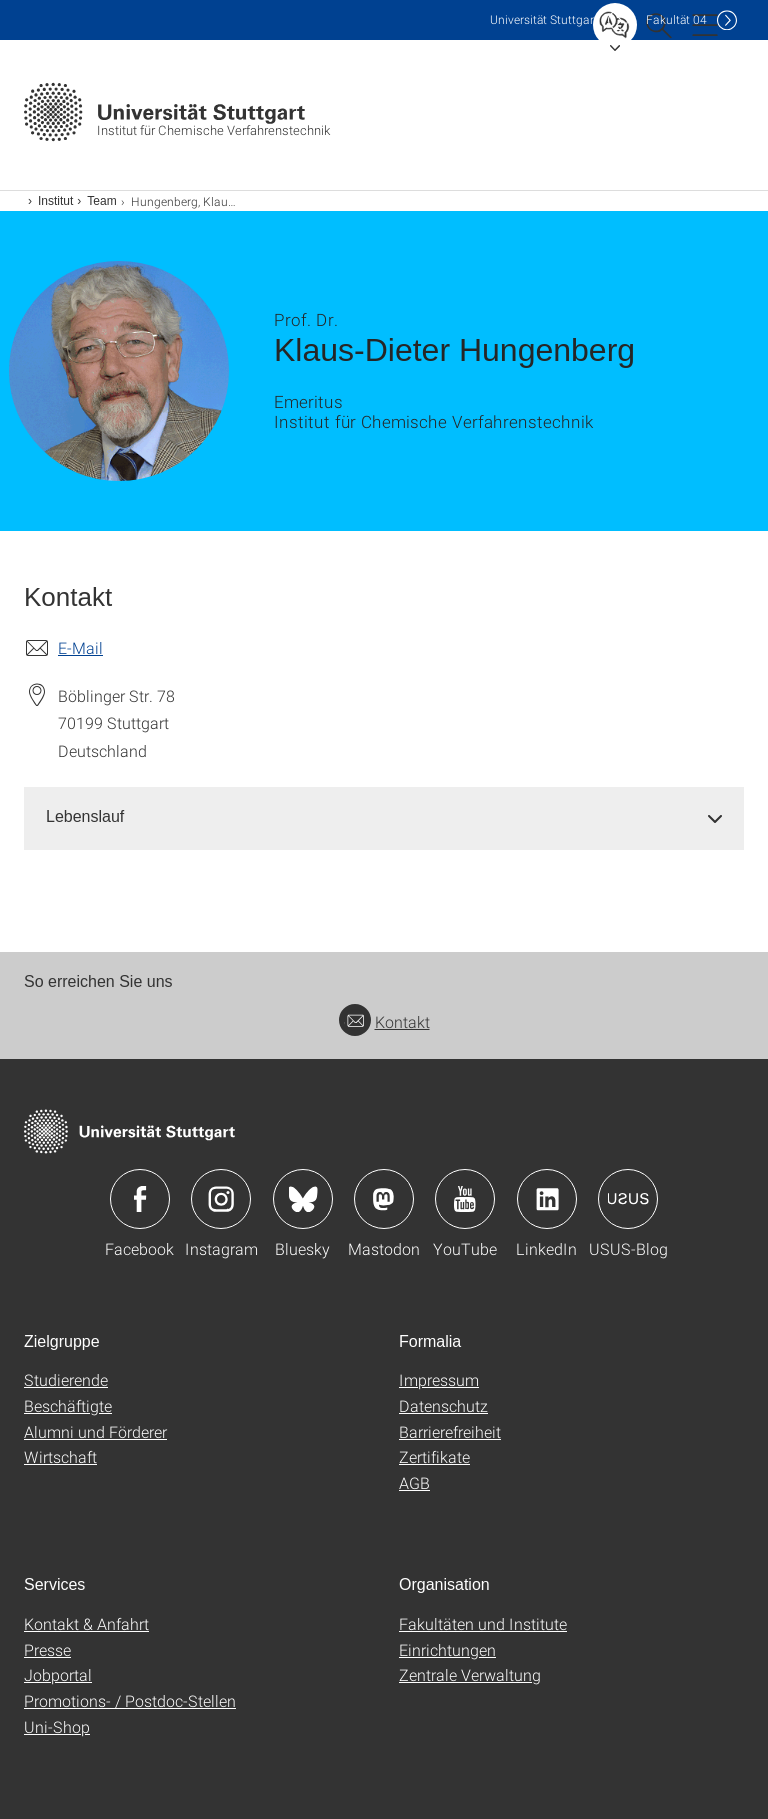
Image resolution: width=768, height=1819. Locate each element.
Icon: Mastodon (384, 1199)
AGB (414, 1482)
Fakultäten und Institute (483, 1623)
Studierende (66, 1379)
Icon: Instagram (221, 1199)
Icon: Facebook (140, 1199)
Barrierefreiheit (450, 1431)
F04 (676, 19)
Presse (47, 1649)
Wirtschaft (60, 1456)
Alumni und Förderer (95, 1431)
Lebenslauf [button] (85, 816)
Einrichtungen (447, 1649)
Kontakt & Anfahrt (86, 1623)
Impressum (439, 1379)
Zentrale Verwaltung (470, 1674)
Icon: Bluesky (303, 1199)
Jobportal (58, 1674)
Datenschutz (443, 1405)
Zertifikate (434, 1456)
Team (101, 201)
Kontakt (384, 1021)
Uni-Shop (57, 1726)
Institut (55, 201)
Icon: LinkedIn (547, 1199)
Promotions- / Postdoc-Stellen (130, 1700)
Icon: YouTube (465, 1199)
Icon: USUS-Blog (628, 1199)
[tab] (384, 817)
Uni (544, 19)
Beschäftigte (68, 1405)
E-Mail (80, 647)
